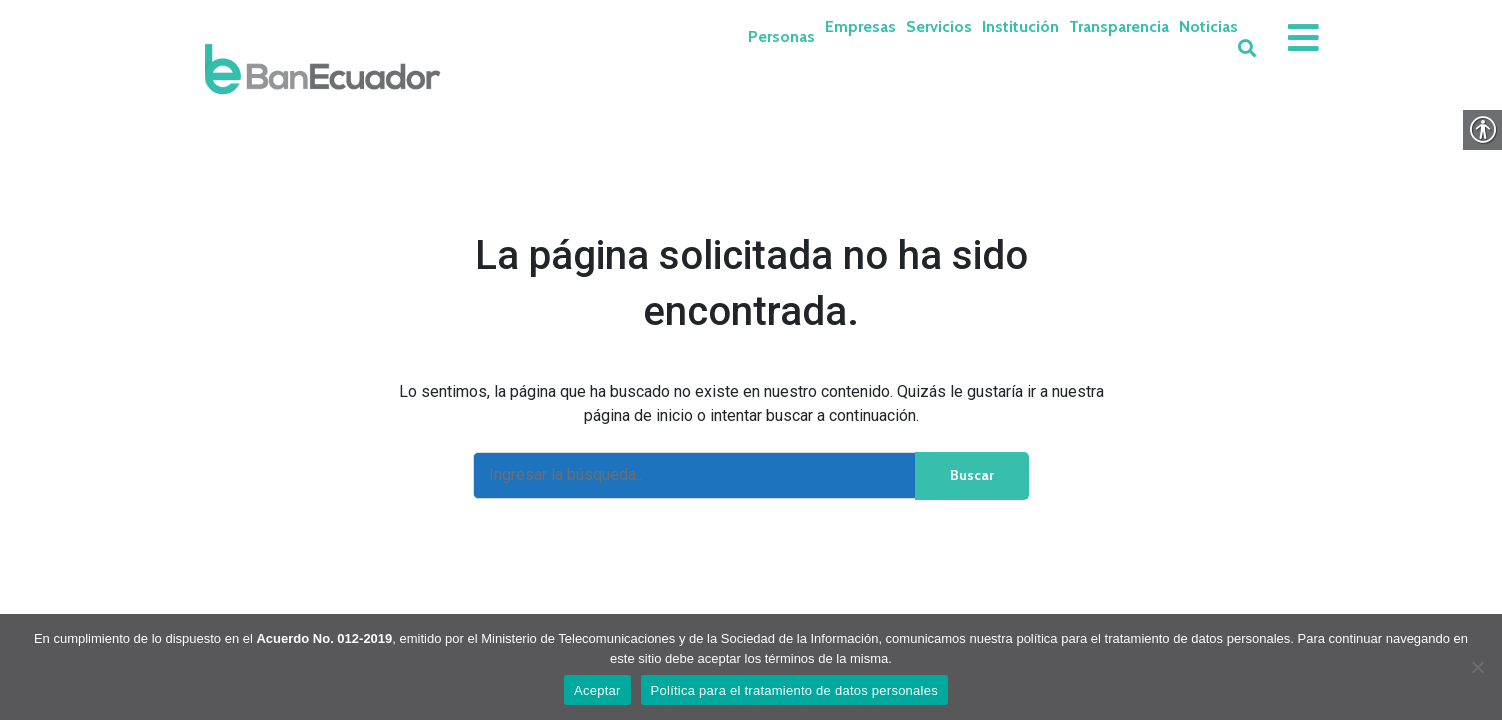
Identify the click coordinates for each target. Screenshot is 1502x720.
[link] (322, 69)
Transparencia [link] (1119, 26)
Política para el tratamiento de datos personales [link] (794, 690)
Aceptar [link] (597, 690)
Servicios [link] (939, 26)
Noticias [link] (1208, 26)
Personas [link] (781, 36)
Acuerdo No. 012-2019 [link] (324, 638)
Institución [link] (1020, 26)
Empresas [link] (860, 26)
